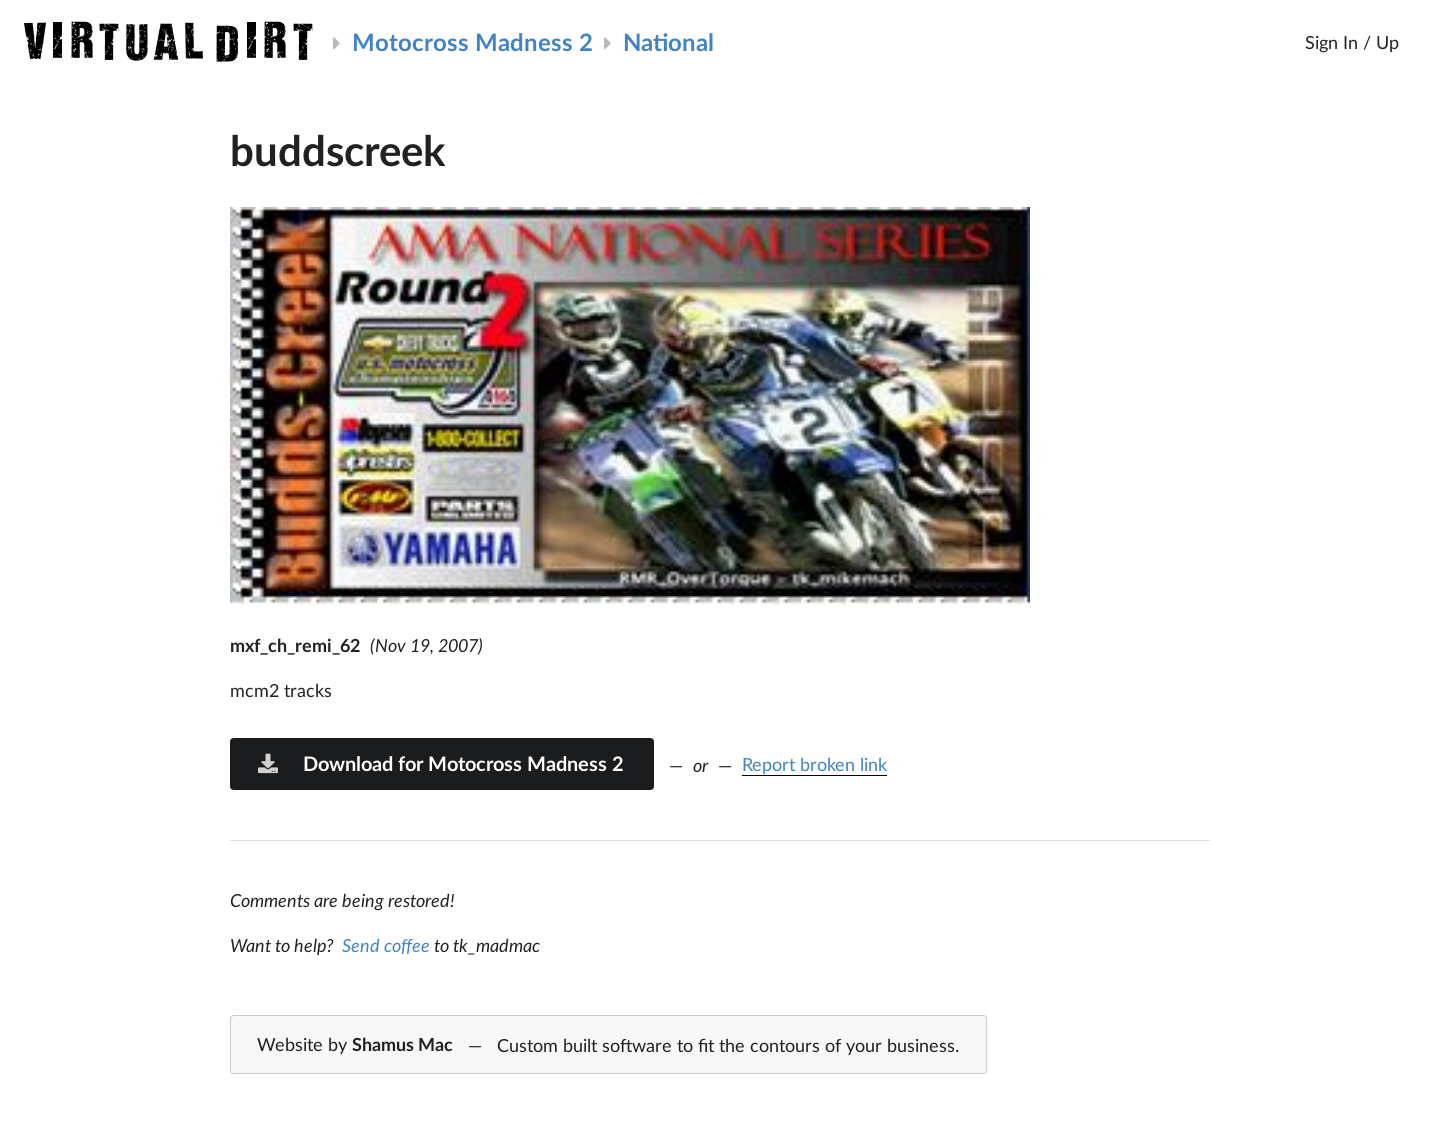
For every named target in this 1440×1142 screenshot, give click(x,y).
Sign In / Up (1352, 42)
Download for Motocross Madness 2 (440, 763)
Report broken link (814, 764)
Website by (608, 1046)
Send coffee (386, 945)
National (668, 41)
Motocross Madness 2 (472, 41)
